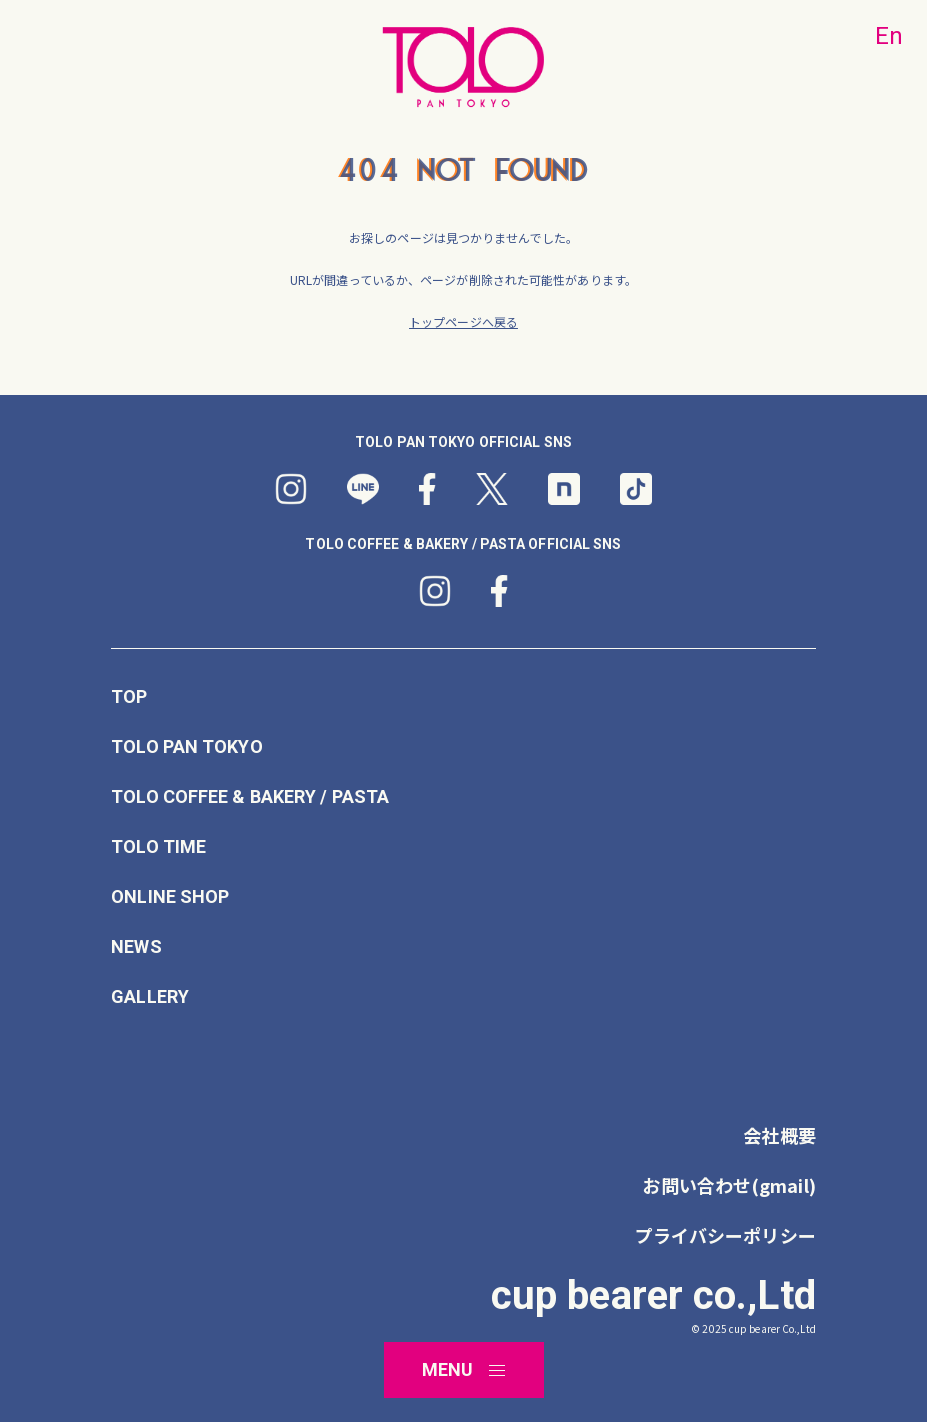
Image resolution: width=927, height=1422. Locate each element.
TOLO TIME (158, 847)
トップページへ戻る (463, 321)
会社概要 (779, 1135)
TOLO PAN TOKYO (186, 747)
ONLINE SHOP (170, 897)
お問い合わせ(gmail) (728, 1185)
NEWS (136, 947)
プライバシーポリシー (725, 1235)
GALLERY (150, 997)
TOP (129, 697)
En (889, 36)
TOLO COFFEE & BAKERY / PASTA (250, 797)
